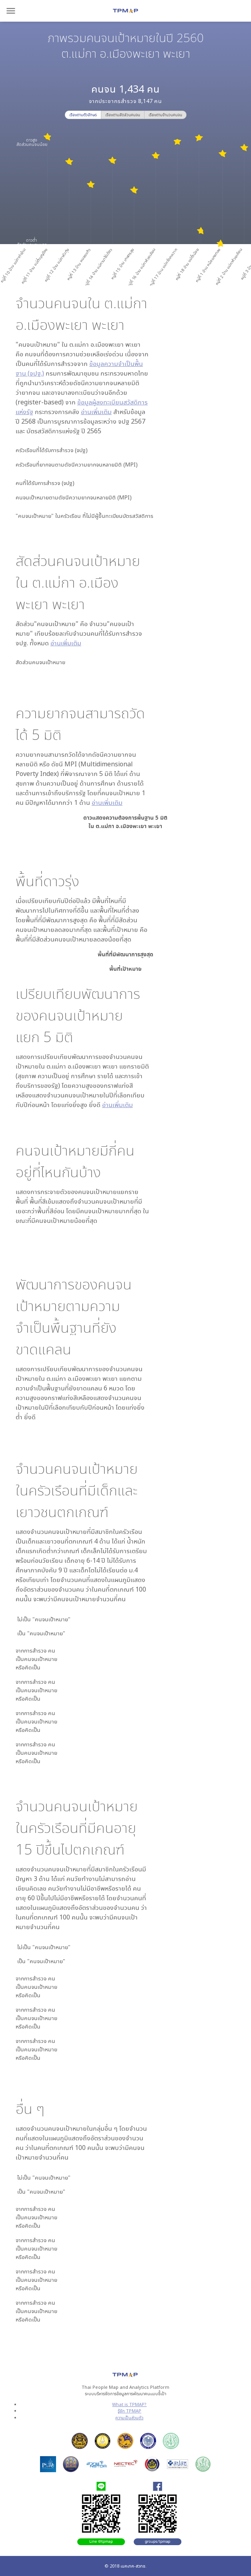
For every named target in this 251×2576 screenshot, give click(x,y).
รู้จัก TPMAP (129, 2411)
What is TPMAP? (129, 2404)
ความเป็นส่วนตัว (129, 2417)
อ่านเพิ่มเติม (96, 411)
